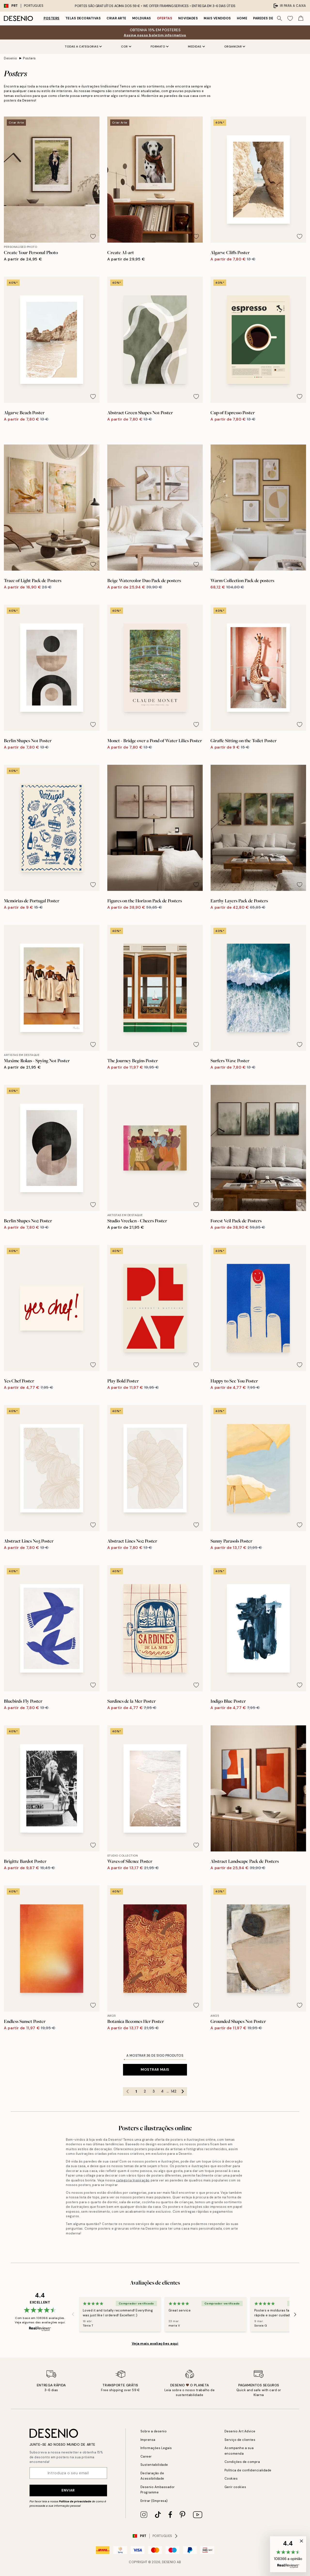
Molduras (141, 18)
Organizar (234, 46)
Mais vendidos (217, 18)
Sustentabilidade (154, 2465)
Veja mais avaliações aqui (155, 2343)
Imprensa (147, 2440)
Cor (126, 46)
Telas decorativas (83, 18)
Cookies (231, 2478)
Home (242, 18)
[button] (288, 2554)
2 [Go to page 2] (145, 2091)
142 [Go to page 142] (173, 2091)
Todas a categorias (83, 46)
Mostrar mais (155, 2069)
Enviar (68, 2490)
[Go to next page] (182, 2091)
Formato (160, 46)
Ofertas (164, 18)
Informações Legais (156, 2448)
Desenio (10, 58)
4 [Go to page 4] (162, 2091)
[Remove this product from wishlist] (93, 236)
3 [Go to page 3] (154, 2091)
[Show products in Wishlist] (290, 18)
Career (146, 2456)
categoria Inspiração (133, 2180)
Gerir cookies (235, 2487)
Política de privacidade (75, 2501)
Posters (52, 18)
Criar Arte (116, 18)
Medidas (196, 46)
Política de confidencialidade (248, 2470)
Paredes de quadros (272, 18)
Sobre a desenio (153, 2431)
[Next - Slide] (295, 2314)
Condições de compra (242, 2462)
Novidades (188, 18)
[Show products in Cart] (300, 18)
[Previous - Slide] (73, 2314)
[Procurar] (279, 18)
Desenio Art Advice (240, 2431)
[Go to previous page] (127, 2091)
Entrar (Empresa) (154, 2501)
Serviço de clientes (240, 2440)
